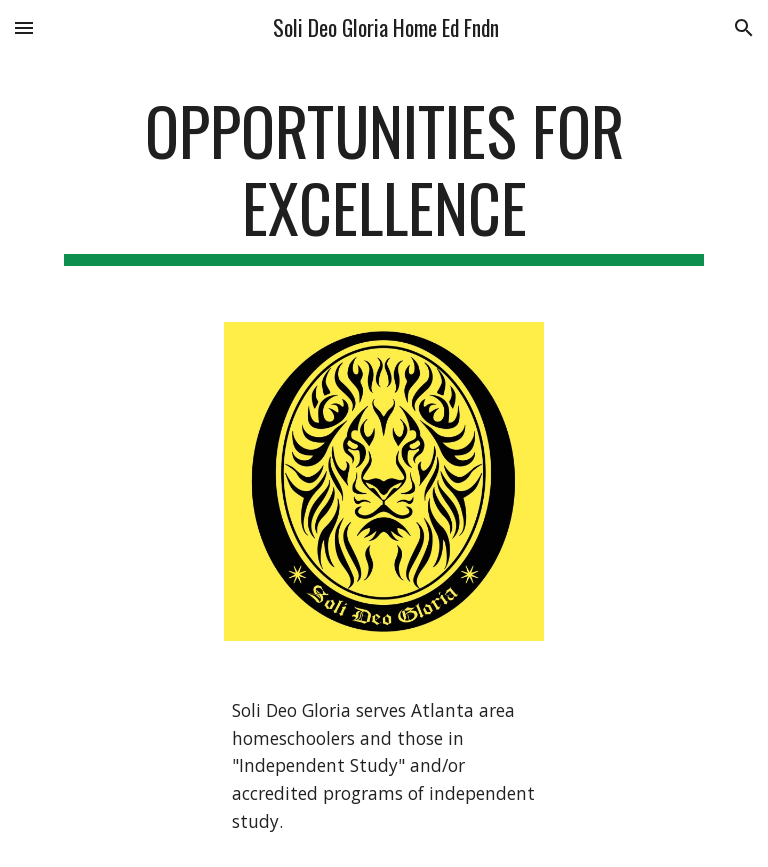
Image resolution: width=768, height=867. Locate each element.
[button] (24, 27)
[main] (383, 179)
